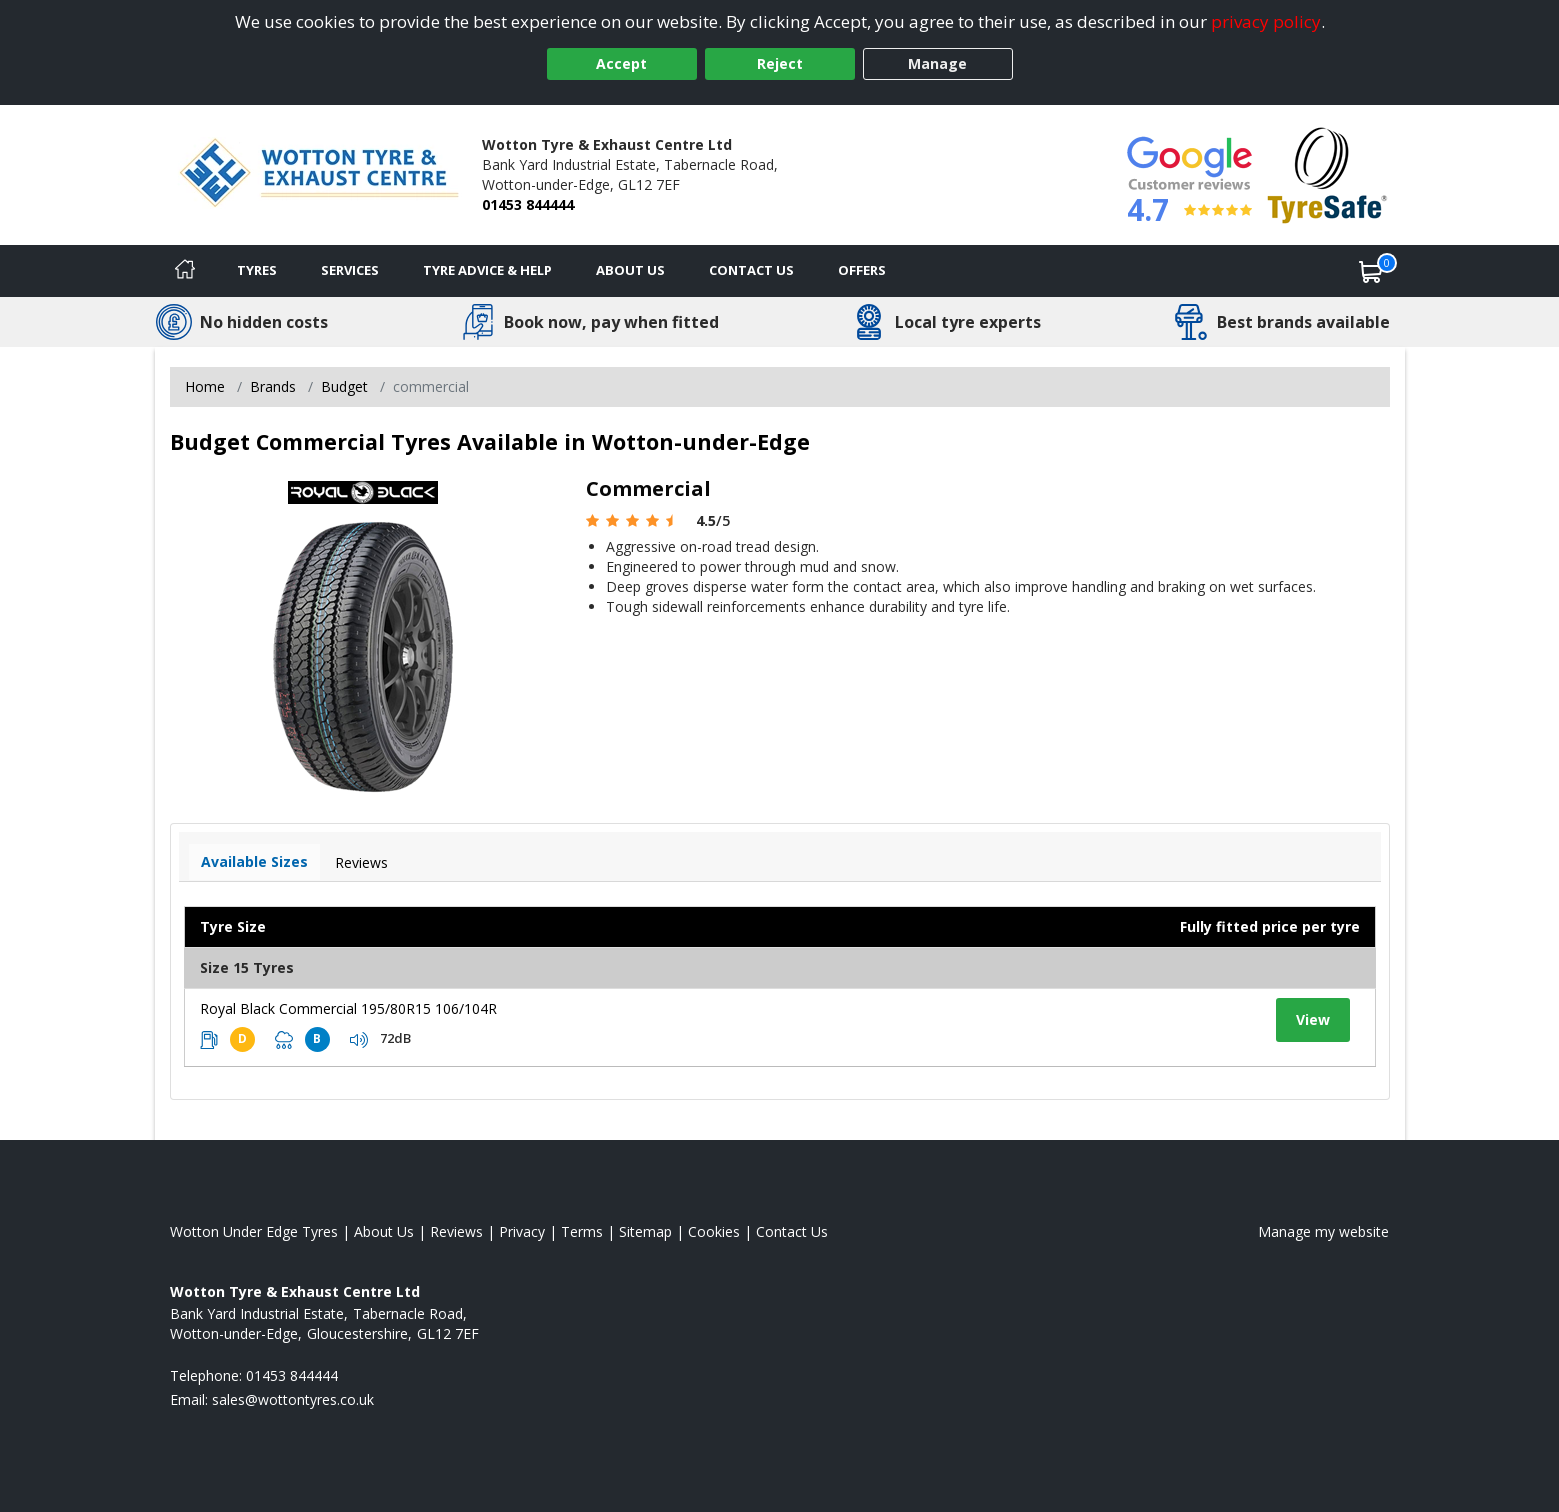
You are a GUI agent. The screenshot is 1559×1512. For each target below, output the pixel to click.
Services (350, 270)
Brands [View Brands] (273, 386)
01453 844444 (528, 204)
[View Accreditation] (1327, 173)
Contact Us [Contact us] (751, 270)
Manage (937, 63)
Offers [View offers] (862, 270)
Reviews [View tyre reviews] (361, 862)
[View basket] (1371, 271)
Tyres (257, 270)
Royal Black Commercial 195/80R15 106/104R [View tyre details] (348, 1008)
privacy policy (1266, 21)
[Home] (185, 271)
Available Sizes (254, 861)
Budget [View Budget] (344, 386)
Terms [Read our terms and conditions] (582, 1231)
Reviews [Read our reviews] (456, 1231)
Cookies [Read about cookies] (714, 1231)
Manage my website (1323, 1231)
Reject (780, 63)
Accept (621, 63)
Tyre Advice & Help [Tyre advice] (487, 270)
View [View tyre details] (1313, 1019)
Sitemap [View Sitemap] (645, 1231)
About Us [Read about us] (384, 1231)
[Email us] (293, 1399)
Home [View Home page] (205, 386)
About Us (630, 270)
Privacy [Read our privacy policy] (522, 1231)
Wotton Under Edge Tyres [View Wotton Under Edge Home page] (254, 1231)
